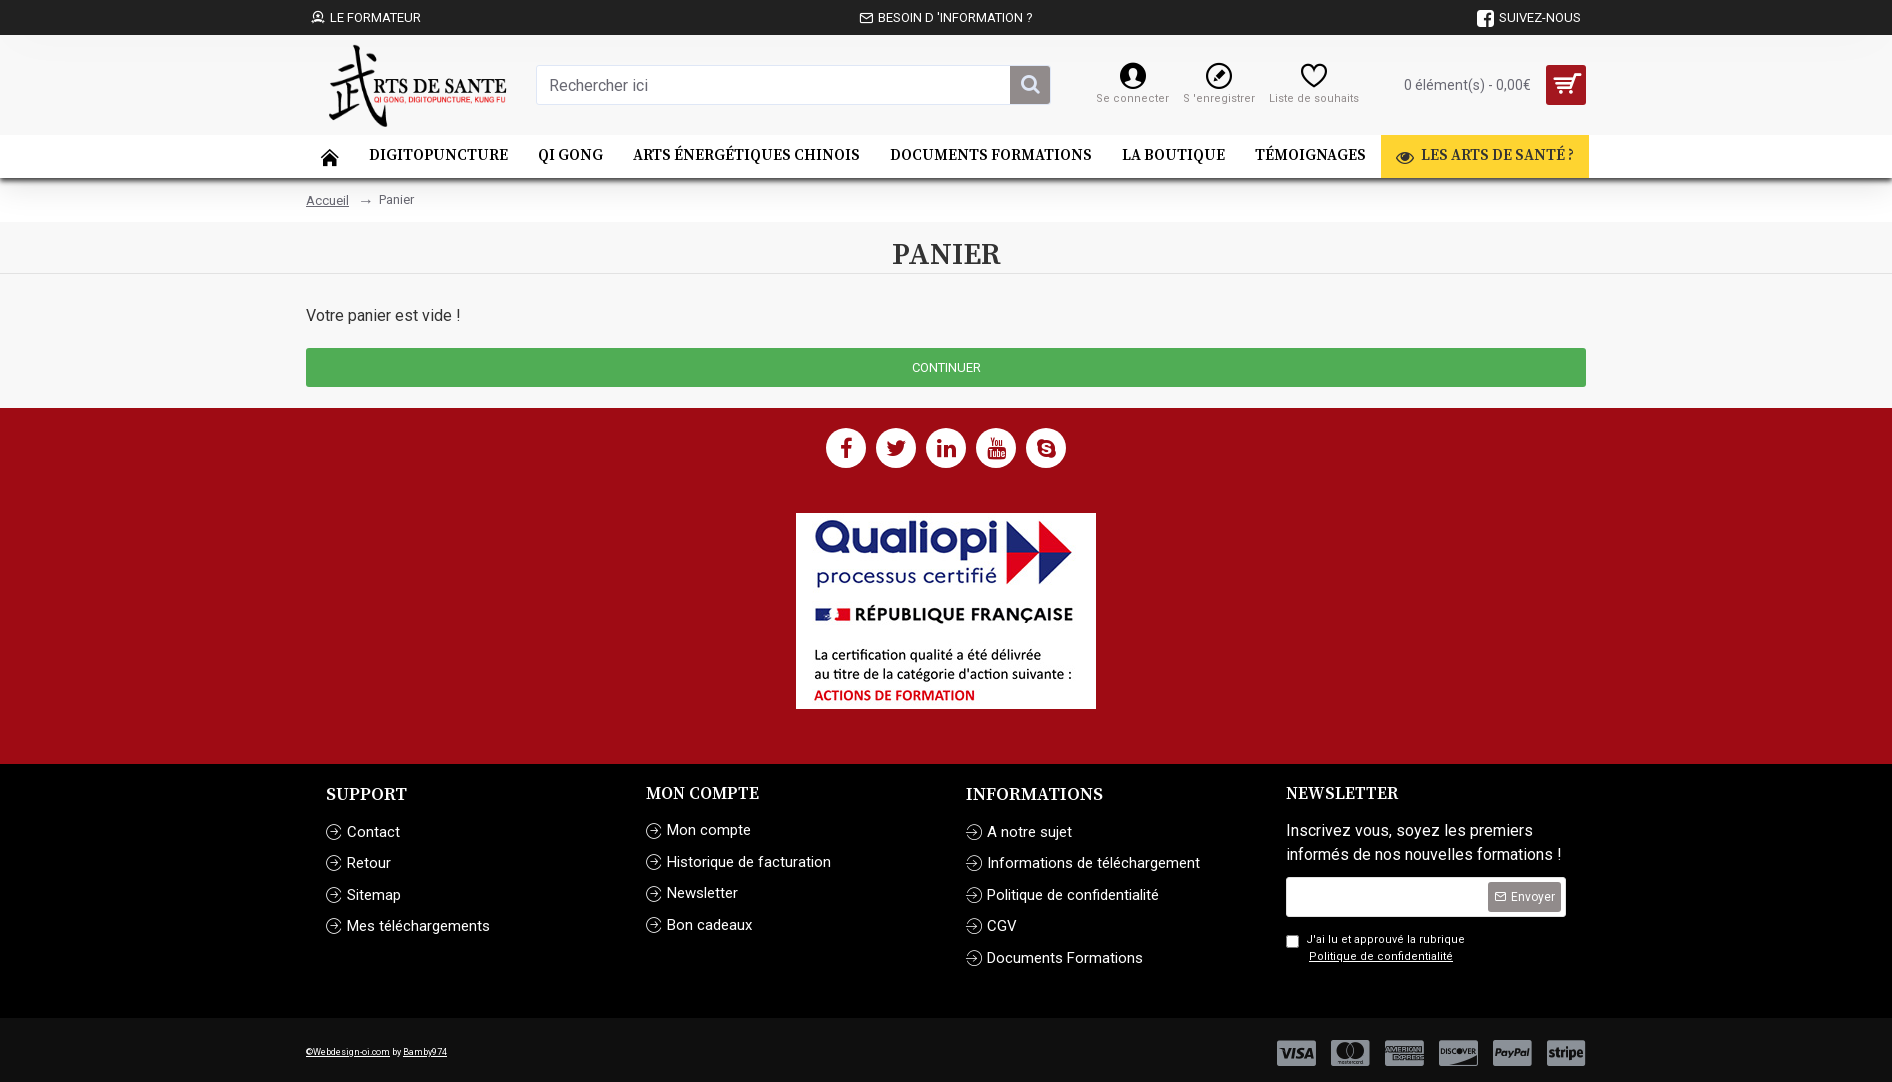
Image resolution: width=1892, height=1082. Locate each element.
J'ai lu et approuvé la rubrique (1375, 949)
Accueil (327, 200)
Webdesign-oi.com (351, 1052)
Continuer (946, 367)
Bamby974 (425, 1052)
